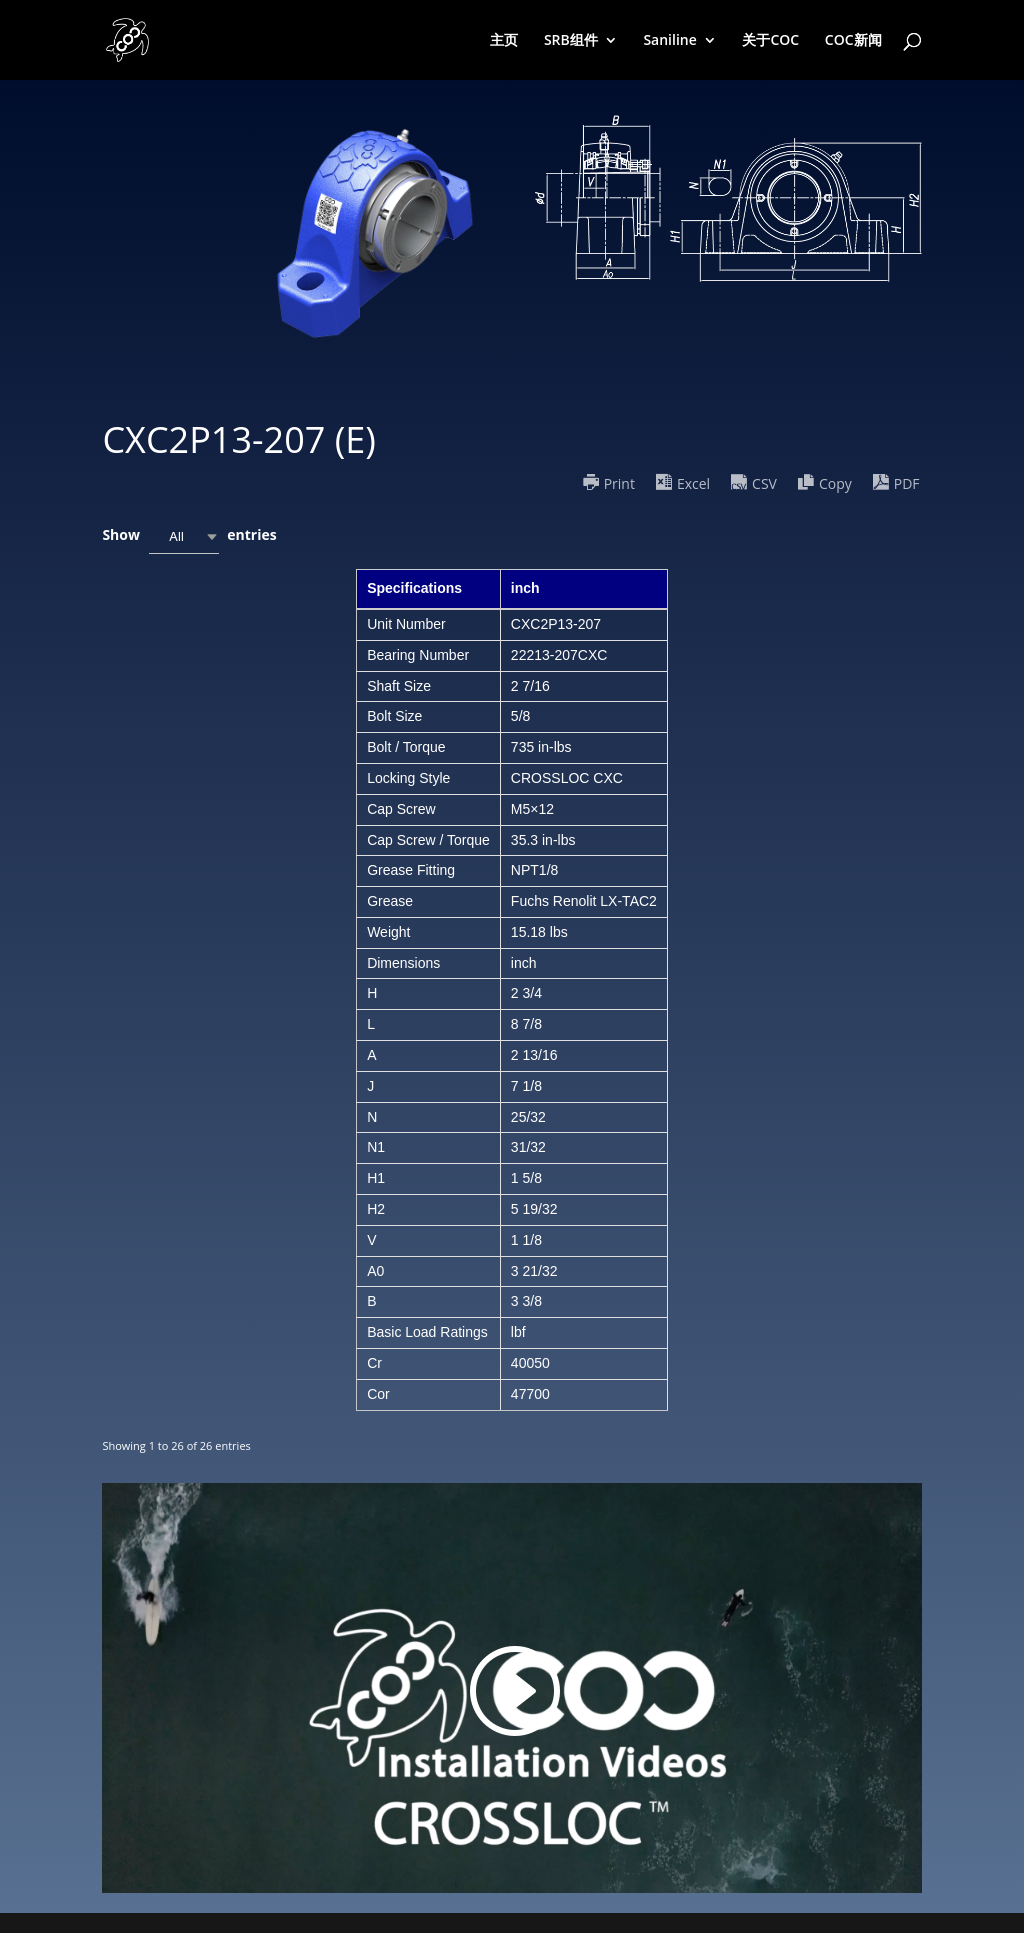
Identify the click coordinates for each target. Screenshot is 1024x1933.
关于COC (770, 41)
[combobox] (184, 536)
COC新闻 (853, 41)
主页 (504, 41)
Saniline (669, 41)
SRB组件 (571, 41)
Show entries (189, 536)
